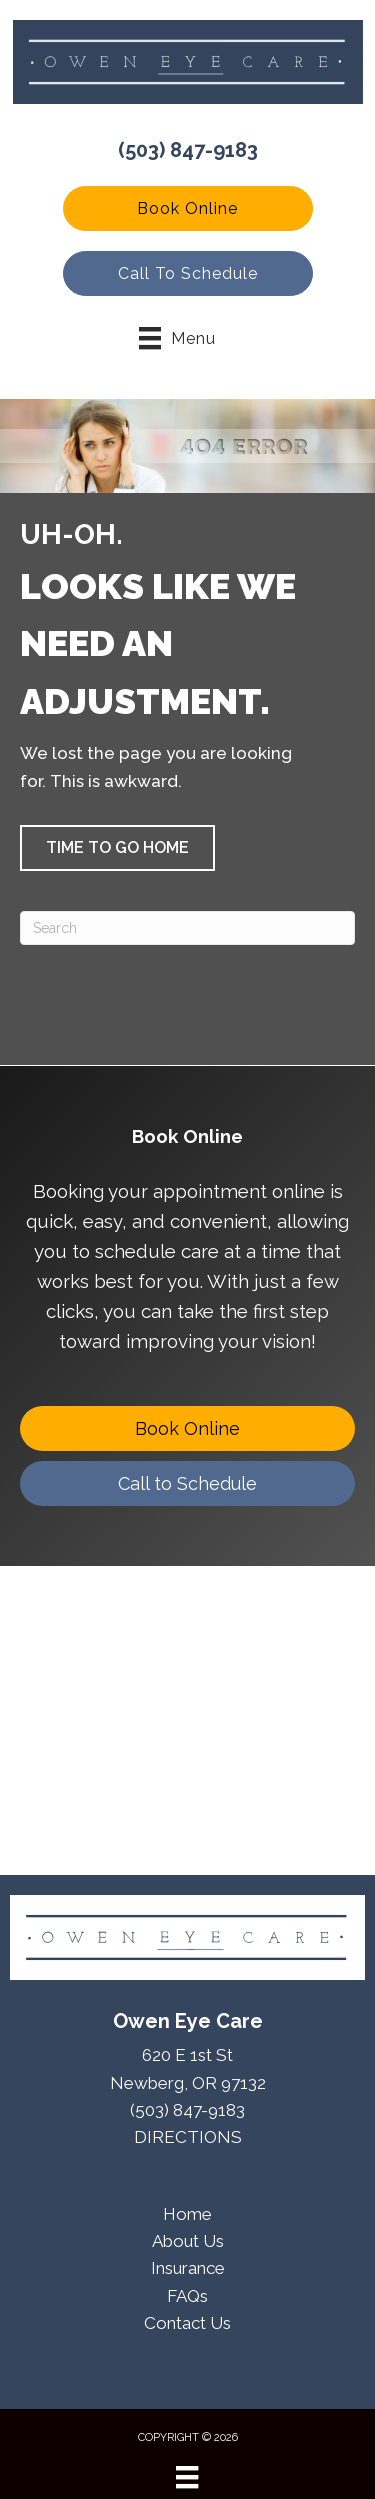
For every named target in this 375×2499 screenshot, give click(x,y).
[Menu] (187, 2477)
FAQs (187, 2296)
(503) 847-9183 (188, 150)
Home (187, 2214)
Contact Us (187, 2323)
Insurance (188, 2268)
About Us (188, 2241)
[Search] (187, 928)
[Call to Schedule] (187, 1483)
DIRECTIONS (188, 2137)
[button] (188, 208)
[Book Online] (187, 1428)
